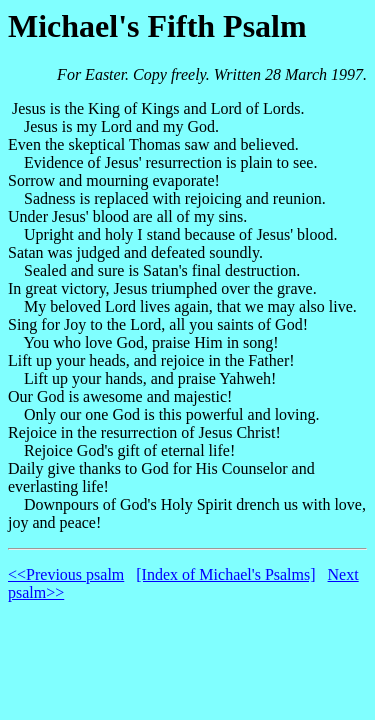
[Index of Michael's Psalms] (225, 574)
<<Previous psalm (66, 574)
